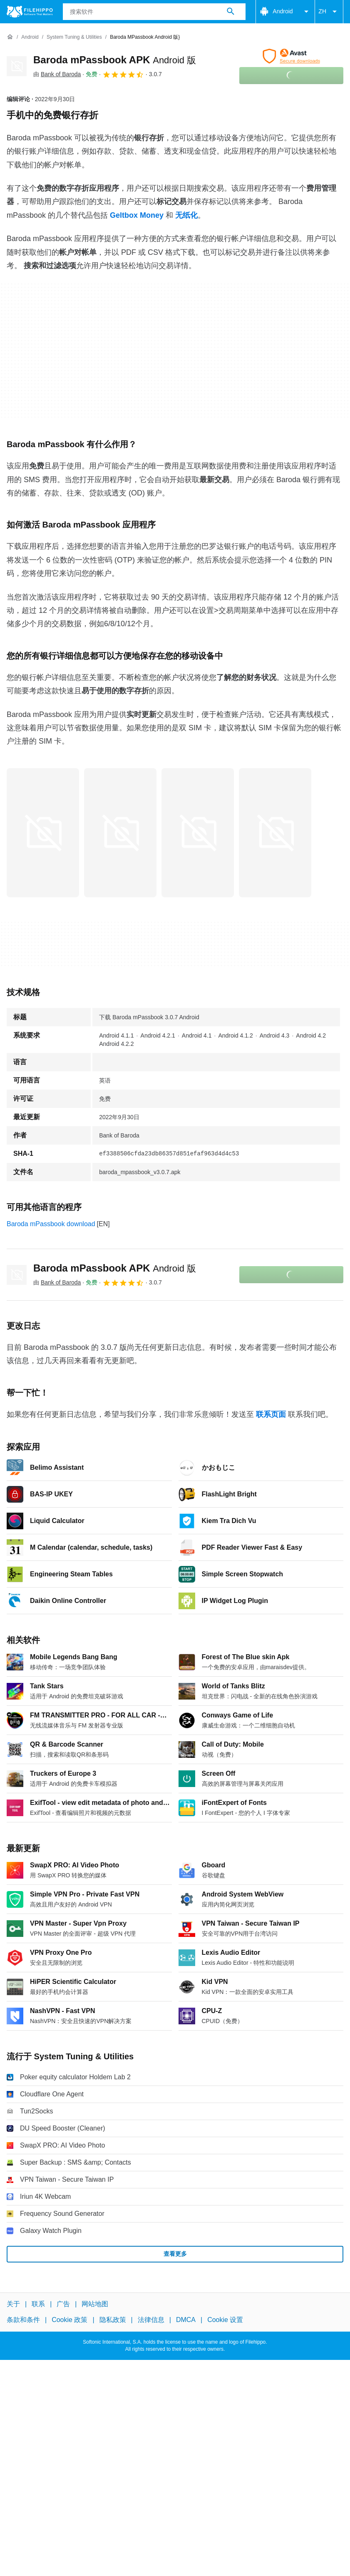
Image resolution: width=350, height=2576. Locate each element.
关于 (13, 2303)
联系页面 (271, 1414)
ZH (329, 12)
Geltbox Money (137, 215)
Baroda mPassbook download (51, 1223)
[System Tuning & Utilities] (74, 37)
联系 (38, 2303)
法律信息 (151, 2319)
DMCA (186, 2319)
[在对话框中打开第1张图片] (120, 832)
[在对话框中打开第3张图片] (275, 832)
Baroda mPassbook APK (114, 59)
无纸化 (186, 215)
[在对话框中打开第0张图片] (43, 832)
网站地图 (95, 2303)
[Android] (29, 37)
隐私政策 (112, 2319)
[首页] (10, 37)
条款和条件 (23, 2319)
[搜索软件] (230, 11)
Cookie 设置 (225, 2319)
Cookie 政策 (69, 2319)
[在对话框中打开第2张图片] (197, 832)
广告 (63, 2303)
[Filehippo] (30, 11)
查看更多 (175, 2253)
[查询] (154, 11)
